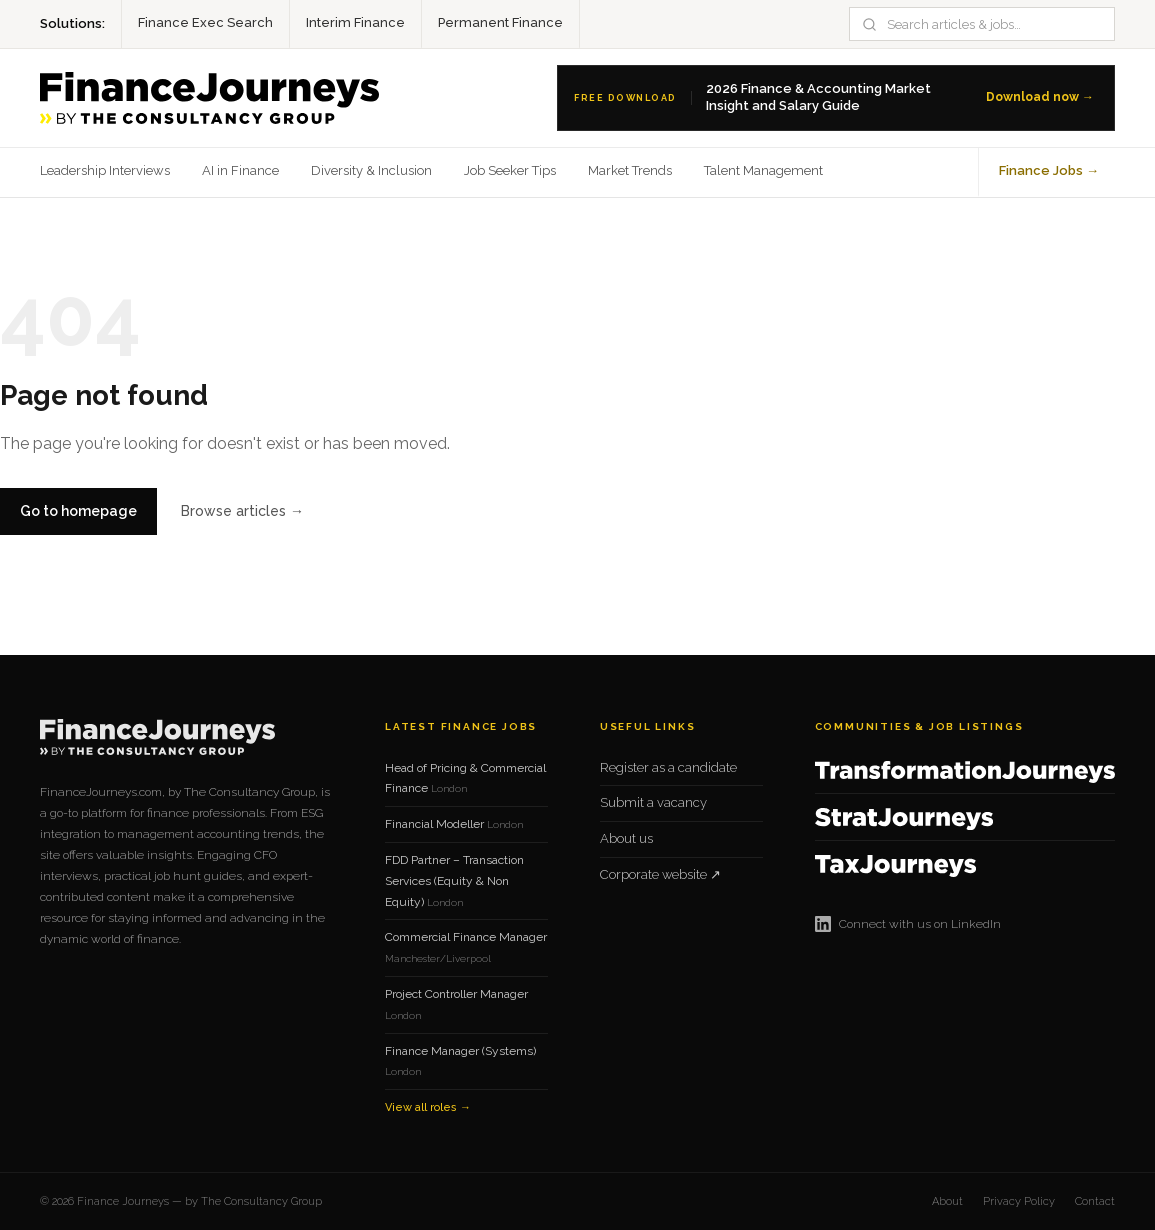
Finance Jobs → (1049, 170)
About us (626, 838)
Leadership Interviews (105, 170)
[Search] (993, 24)
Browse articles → (242, 511)
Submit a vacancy (653, 802)
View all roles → (428, 1107)
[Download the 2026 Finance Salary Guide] (836, 98)
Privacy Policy (1019, 1201)
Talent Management (763, 170)
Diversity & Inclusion (371, 170)
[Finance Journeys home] (209, 98)
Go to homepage (78, 511)
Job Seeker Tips (510, 170)
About (947, 1201)
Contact (1095, 1201)
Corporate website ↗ (660, 874)
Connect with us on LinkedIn (908, 924)
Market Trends (630, 170)
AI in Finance (240, 170)
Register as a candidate (668, 767)
